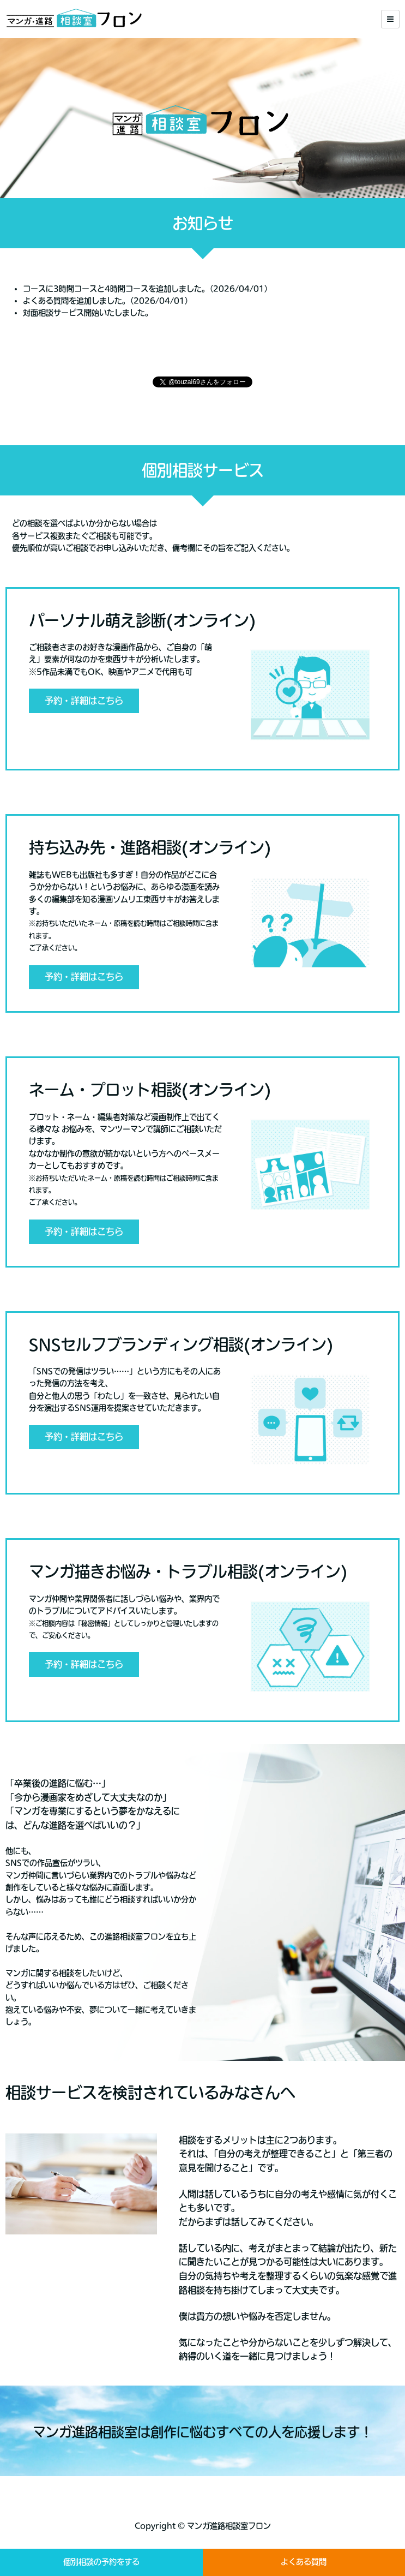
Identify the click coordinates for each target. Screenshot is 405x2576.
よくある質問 (304, 2562)
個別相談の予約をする (101, 2562)
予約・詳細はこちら (84, 700)
